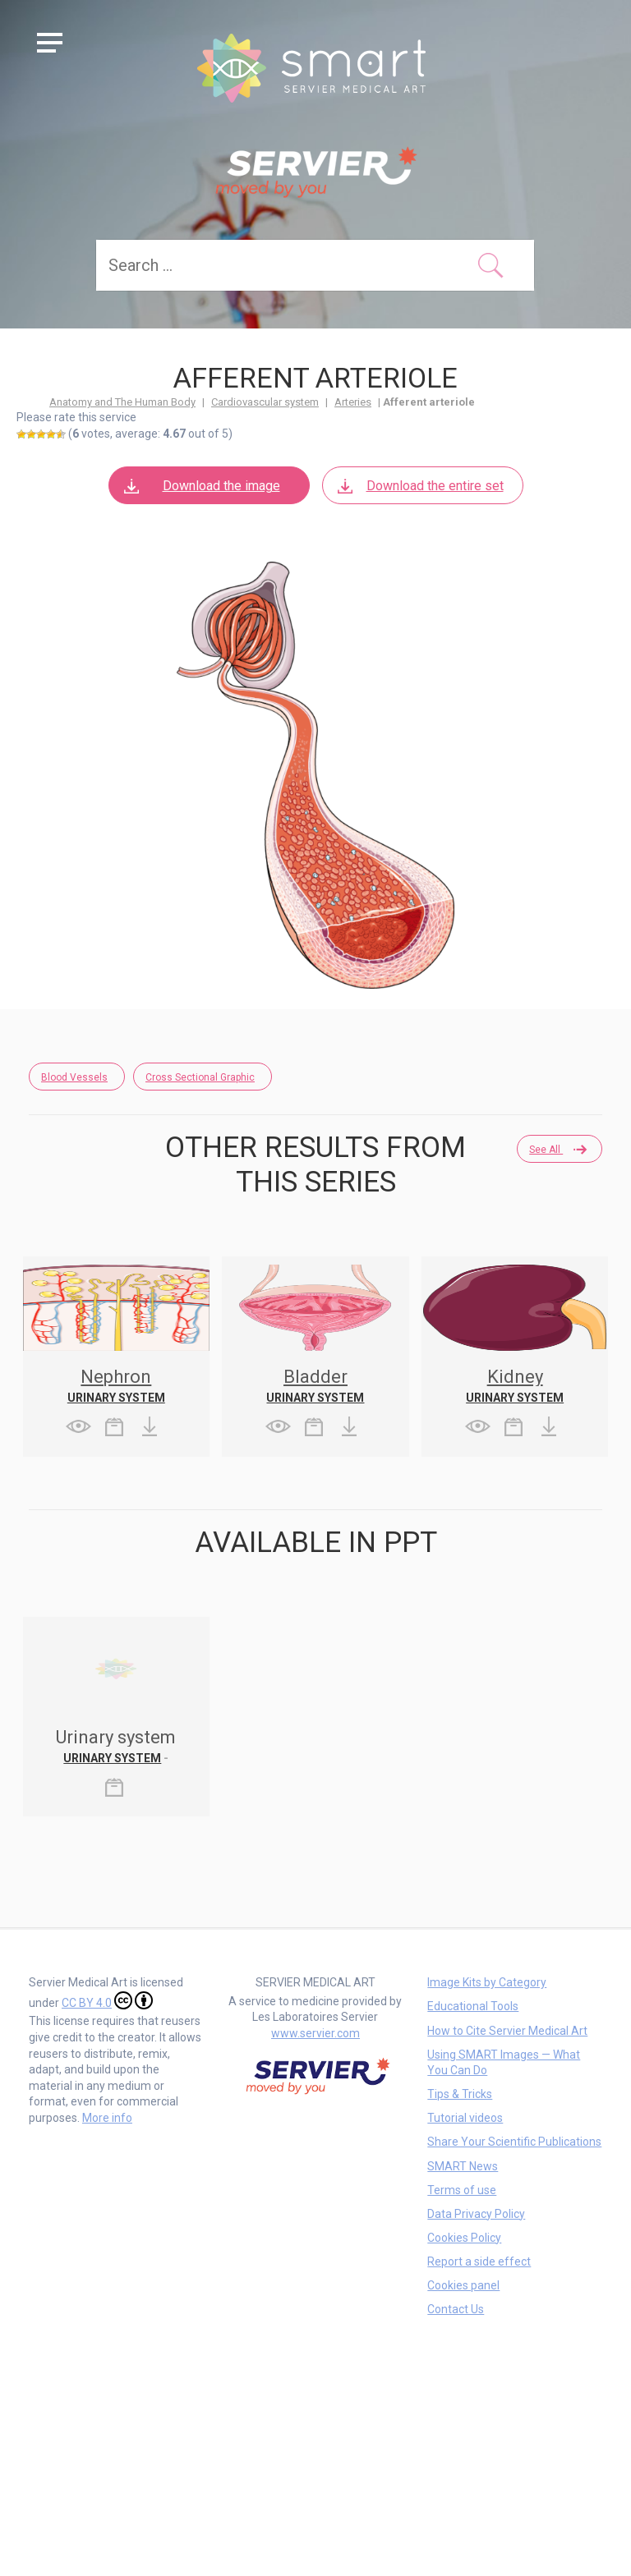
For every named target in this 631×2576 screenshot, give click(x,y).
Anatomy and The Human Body (122, 402)
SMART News (462, 2166)
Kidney (515, 1376)
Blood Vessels (74, 1077)
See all (557, 1149)
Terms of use (461, 2190)
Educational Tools (472, 2006)
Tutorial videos (465, 2117)
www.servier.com (315, 2033)
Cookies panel (463, 2285)
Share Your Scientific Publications (514, 2141)
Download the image (201, 485)
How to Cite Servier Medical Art (507, 2030)
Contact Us (455, 2309)
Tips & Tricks (459, 2094)
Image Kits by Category (486, 1982)
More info (107, 2117)
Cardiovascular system (265, 402)
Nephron (116, 1376)
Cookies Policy (464, 2237)
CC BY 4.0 (107, 2000)
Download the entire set (419, 485)
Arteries (352, 402)
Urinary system (116, 1397)
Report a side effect (479, 2261)
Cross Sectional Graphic (200, 1077)
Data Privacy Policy (476, 2213)
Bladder (315, 1376)
